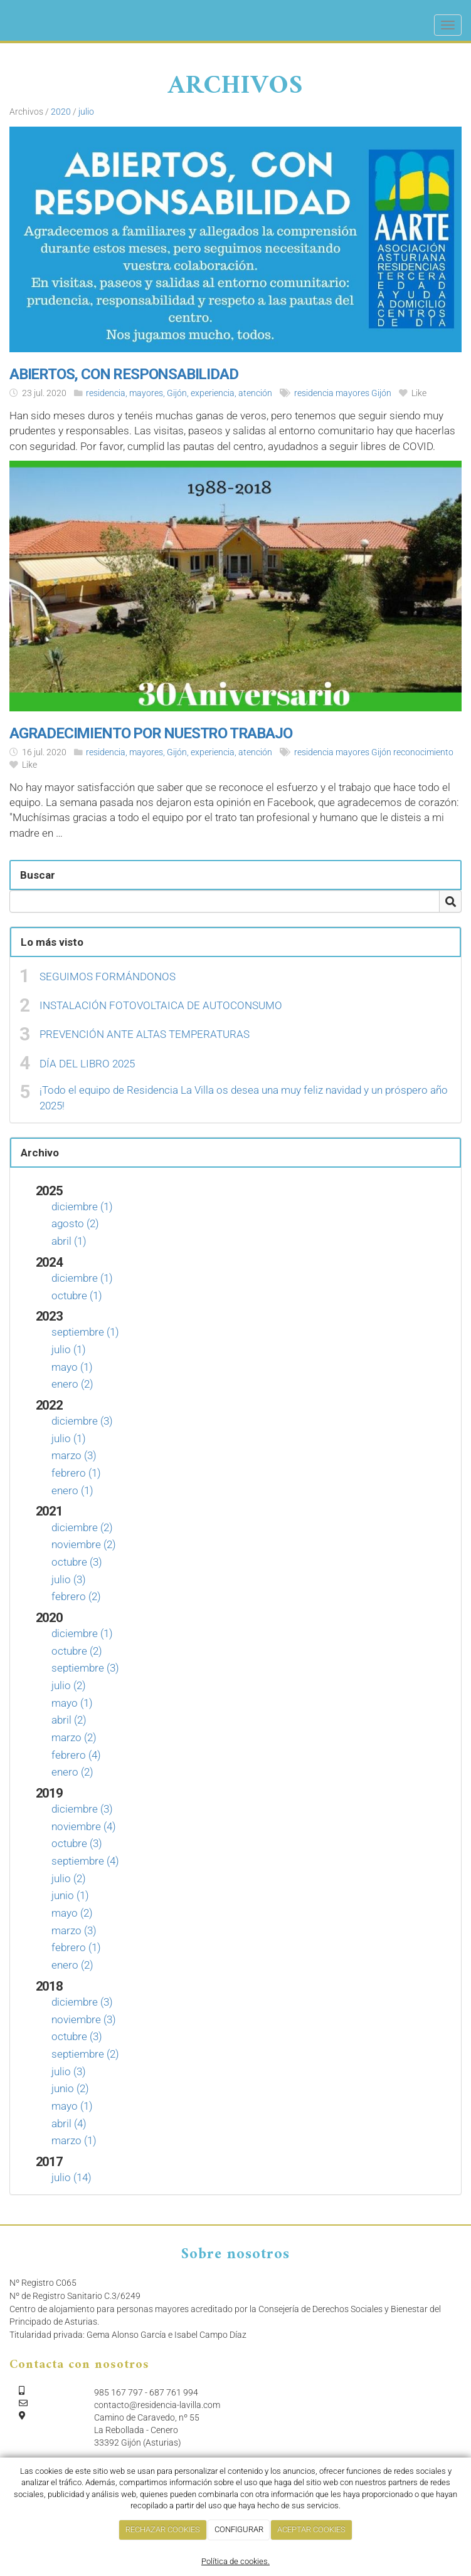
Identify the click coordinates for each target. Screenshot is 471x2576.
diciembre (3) (82, 1421)
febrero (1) (76, 1473)
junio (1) (70, 1895)
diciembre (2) (82, 1527)
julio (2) (68, 1685)
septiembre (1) (85, 1332)
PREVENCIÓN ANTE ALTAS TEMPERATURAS (145, 1034)
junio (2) (70, 2088)
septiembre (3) (85, 1668)
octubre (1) (76, 1295)
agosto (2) (75, 1223)
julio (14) (71, 2177)
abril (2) (69, 1720)
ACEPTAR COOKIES (311, 2529)
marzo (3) (74, 1455)
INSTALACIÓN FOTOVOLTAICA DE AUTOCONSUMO (161, 1005)
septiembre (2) (85, 2054)
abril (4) (69, 2123)
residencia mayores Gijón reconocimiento (373, 752)
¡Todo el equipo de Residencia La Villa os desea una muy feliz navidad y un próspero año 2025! (244, 1097)
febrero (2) (76, 1596)
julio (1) (68, 1349)
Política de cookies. (235, 2561)
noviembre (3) (83, 2019)
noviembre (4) (83, 1826)
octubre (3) (76, 1562)
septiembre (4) (85, 1861)
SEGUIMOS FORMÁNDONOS (108, 976)
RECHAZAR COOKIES (162, 2529)
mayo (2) (72, 1913)
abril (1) (69, 1241)
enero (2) (72, 1384)
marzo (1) (74, 2140)
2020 (61, 112)
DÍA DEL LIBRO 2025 (87, 1063)
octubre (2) (76, 1651)
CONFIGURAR (238, 2529)
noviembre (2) (83, 1544)
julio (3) (68, 1579)
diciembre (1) (82, 1206)
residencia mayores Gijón (342, 393)
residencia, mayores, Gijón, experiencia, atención (179, 393)
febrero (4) (76, 1755)
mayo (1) (72, 1367)
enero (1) (72, 1490)
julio (86, 112)
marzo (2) (74, 1737)
